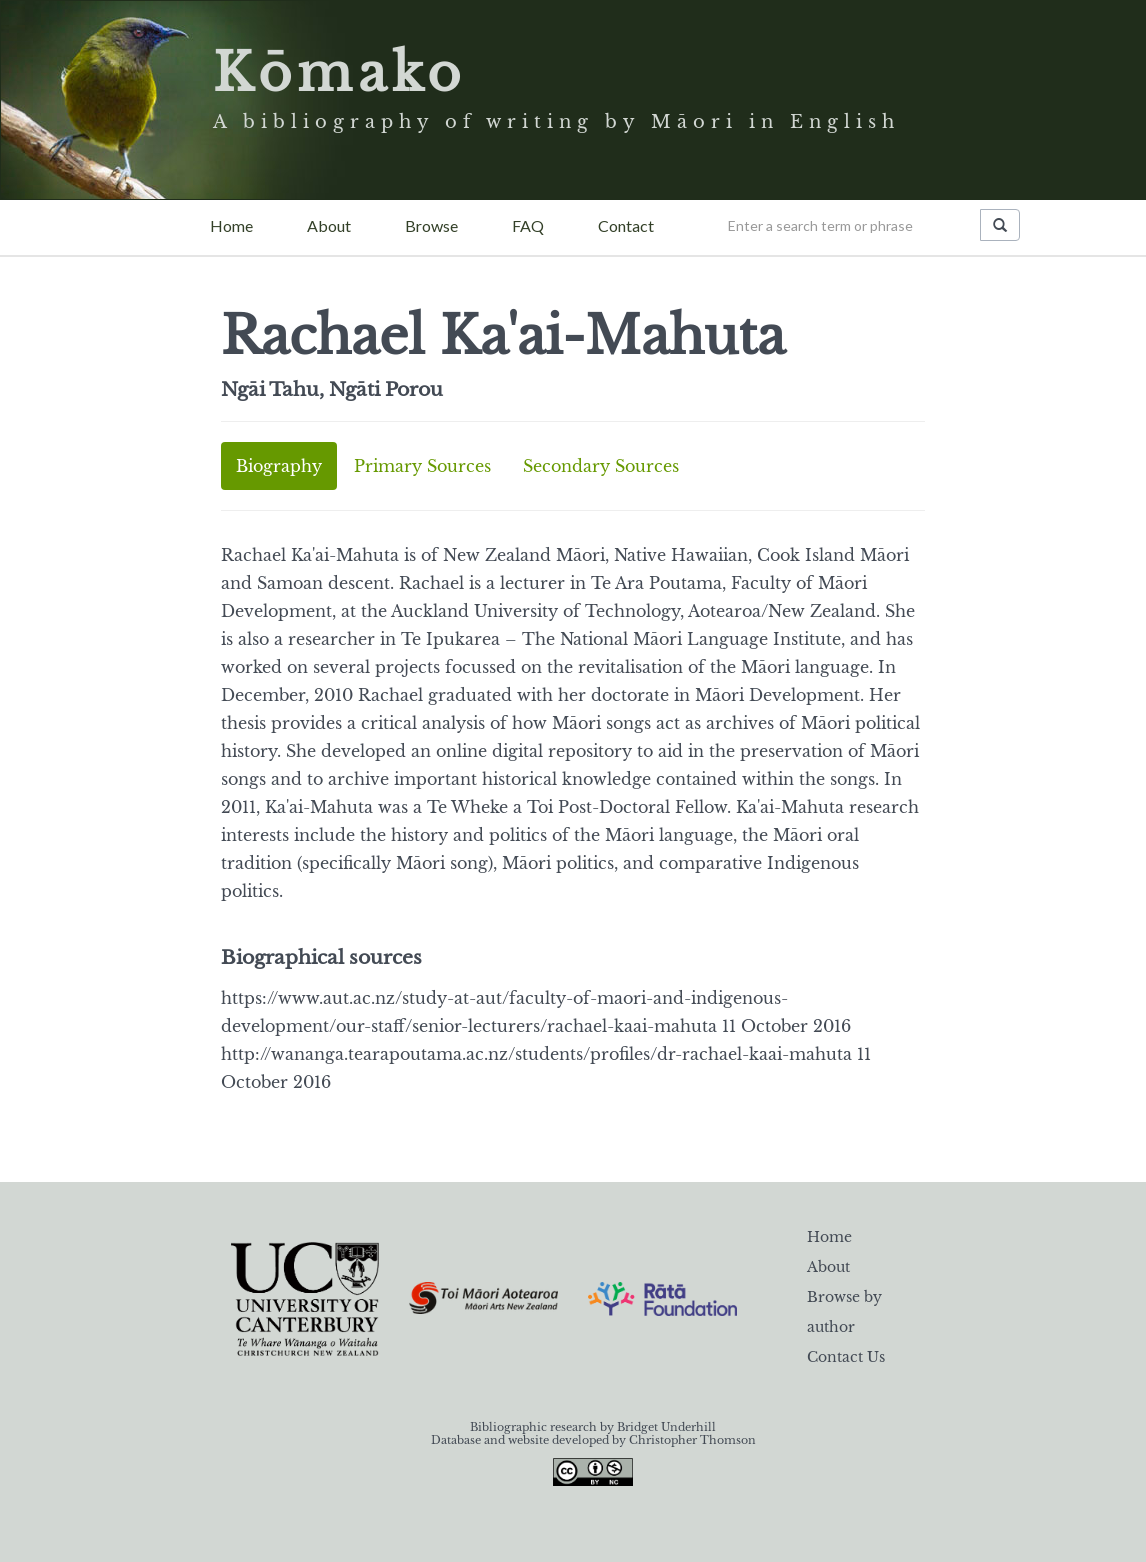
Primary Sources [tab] (422, 466)
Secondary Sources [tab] (601, 466)
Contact (626, 225)
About (329, 225)
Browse (431, 225)
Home (231, 225)
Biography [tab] (279, 466)
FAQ (528, 225)
